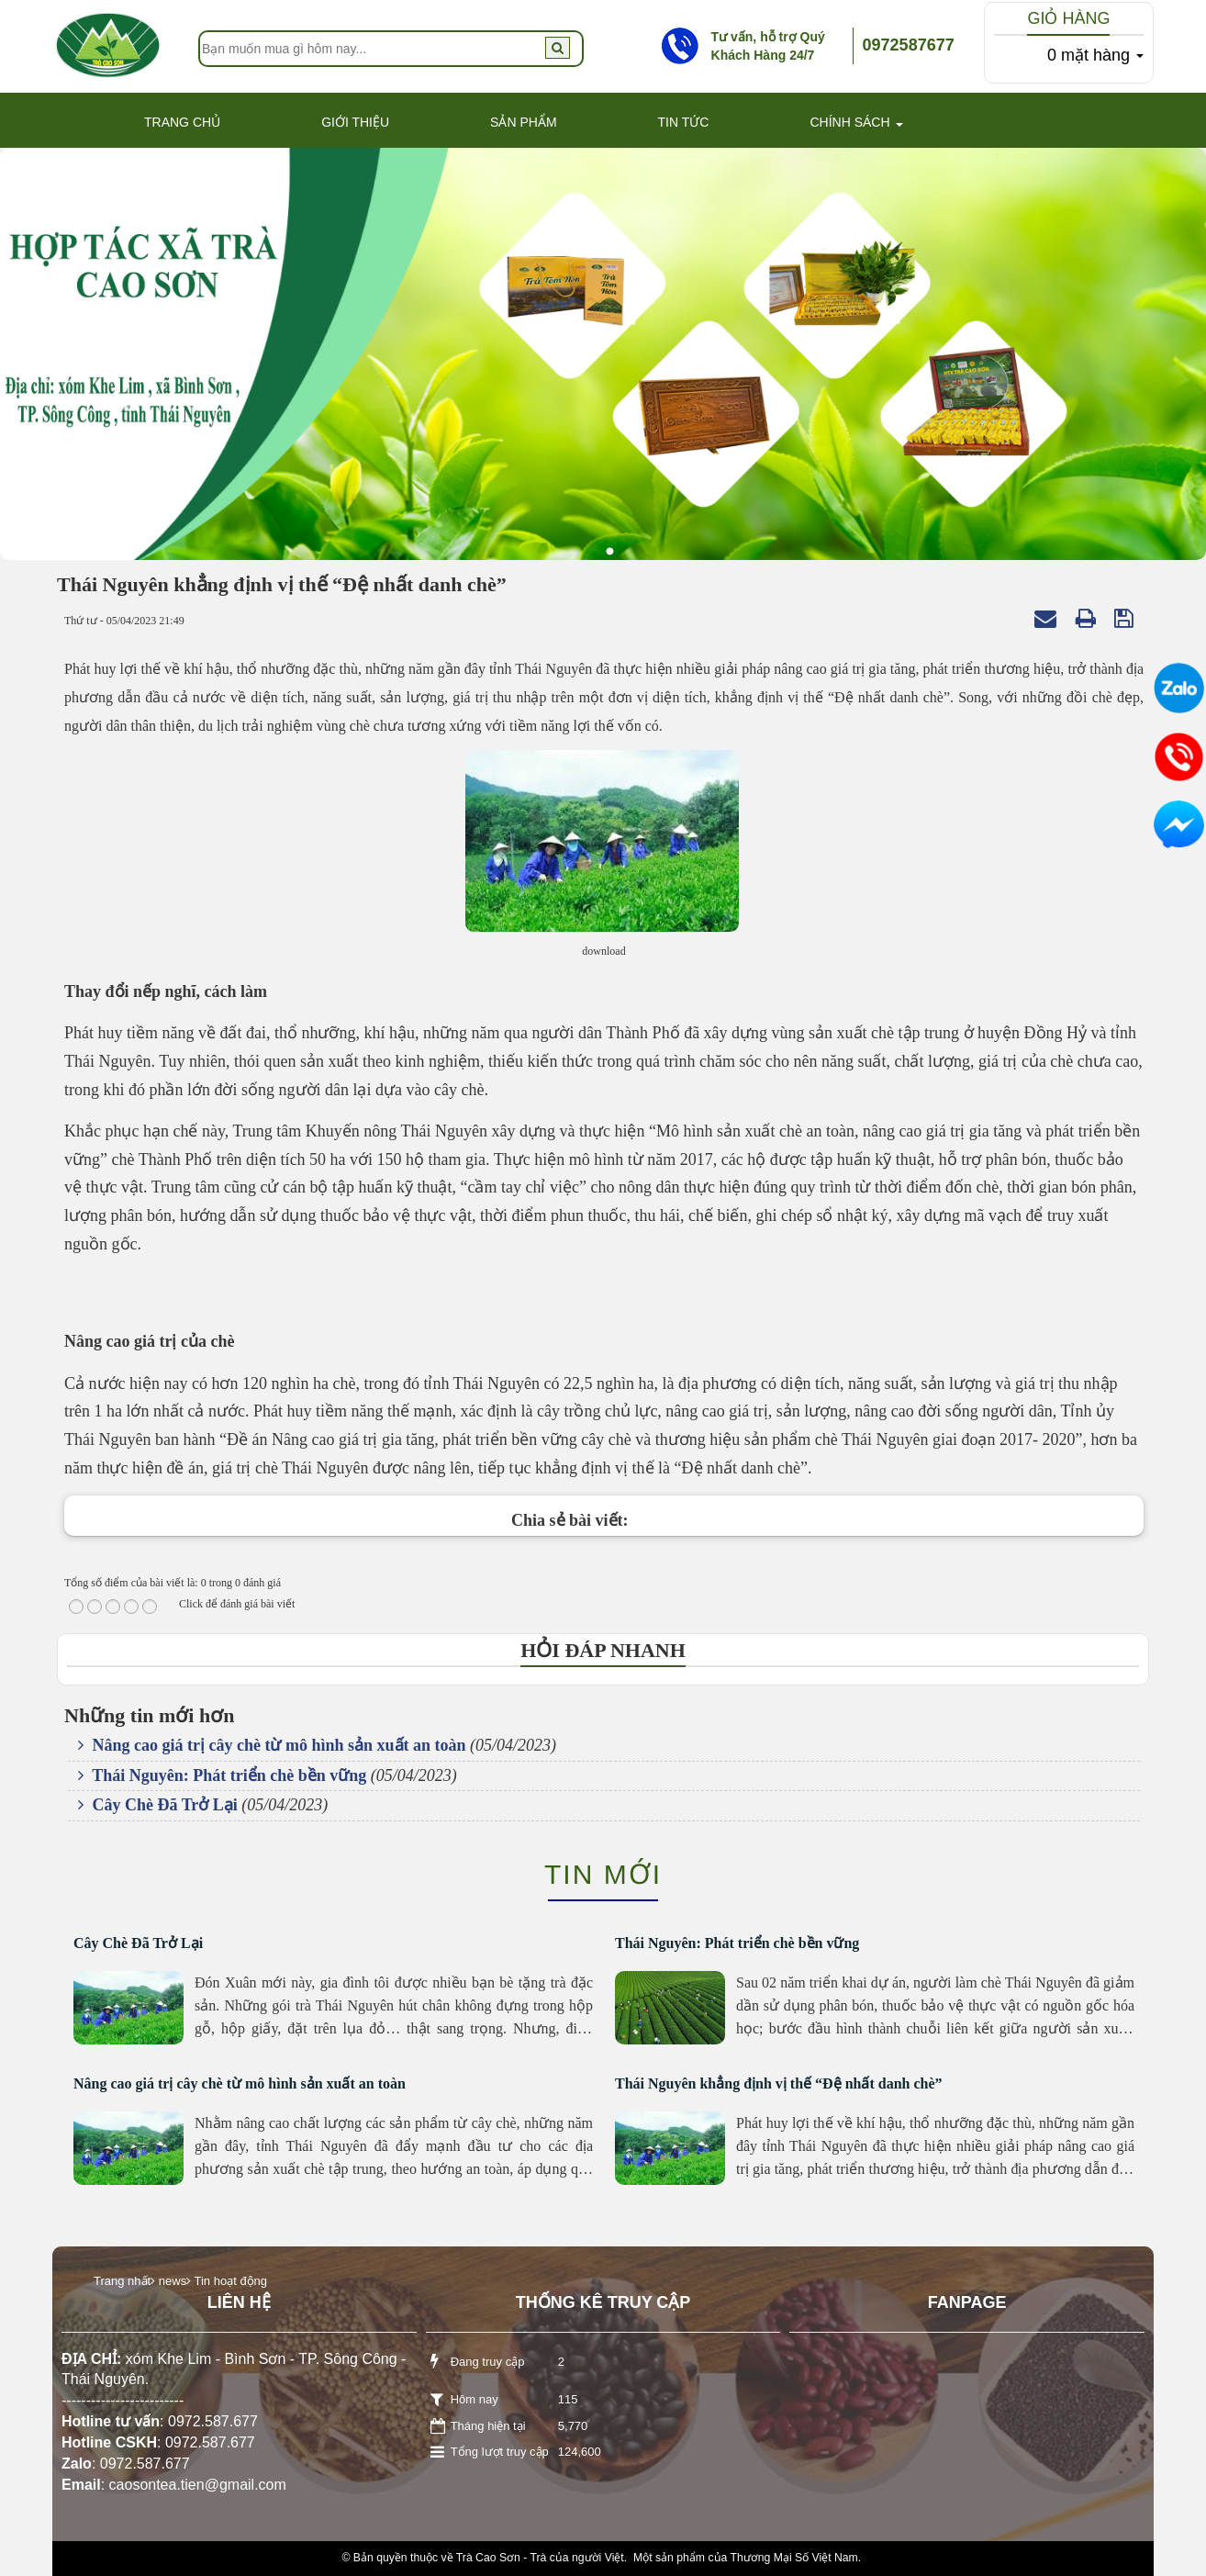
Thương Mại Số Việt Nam (793, 2557)
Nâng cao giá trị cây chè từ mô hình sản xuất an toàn (272, 1745)
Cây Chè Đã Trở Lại (158, 1805)
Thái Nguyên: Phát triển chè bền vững (222, 1775)
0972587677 (909, 45)
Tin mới (603, 1874)
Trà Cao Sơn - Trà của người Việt (540, 2557)
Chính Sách (849, 122)
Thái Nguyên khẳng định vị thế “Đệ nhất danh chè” (779, 2083)
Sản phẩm (523, 122)
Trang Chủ (182, 122)
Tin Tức (683, 122)
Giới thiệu (355, 122)
